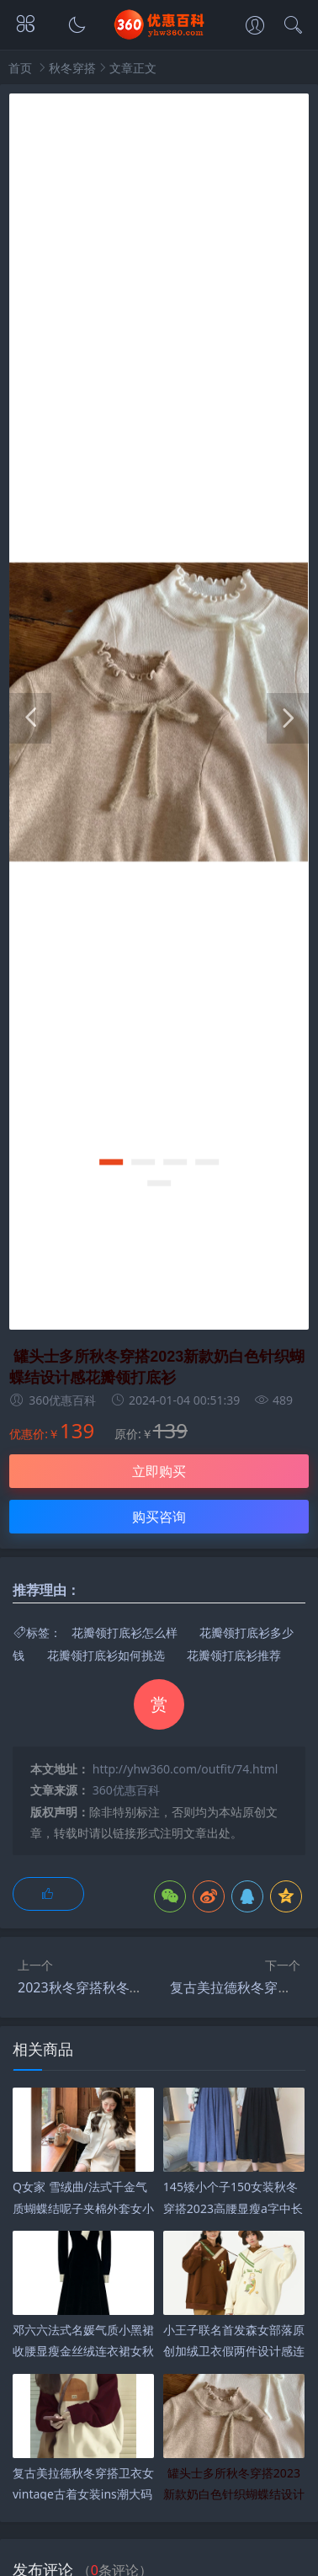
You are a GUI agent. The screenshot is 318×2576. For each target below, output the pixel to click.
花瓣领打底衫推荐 (234, 1655)
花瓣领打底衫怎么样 (125, 1632)
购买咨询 (159, 1516)
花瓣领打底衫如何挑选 (106, 1655)
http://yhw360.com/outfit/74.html (185, 1769)
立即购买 (159, 1471)
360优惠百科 (126, 1790)
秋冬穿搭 (72, 68)
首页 (20, 68)
